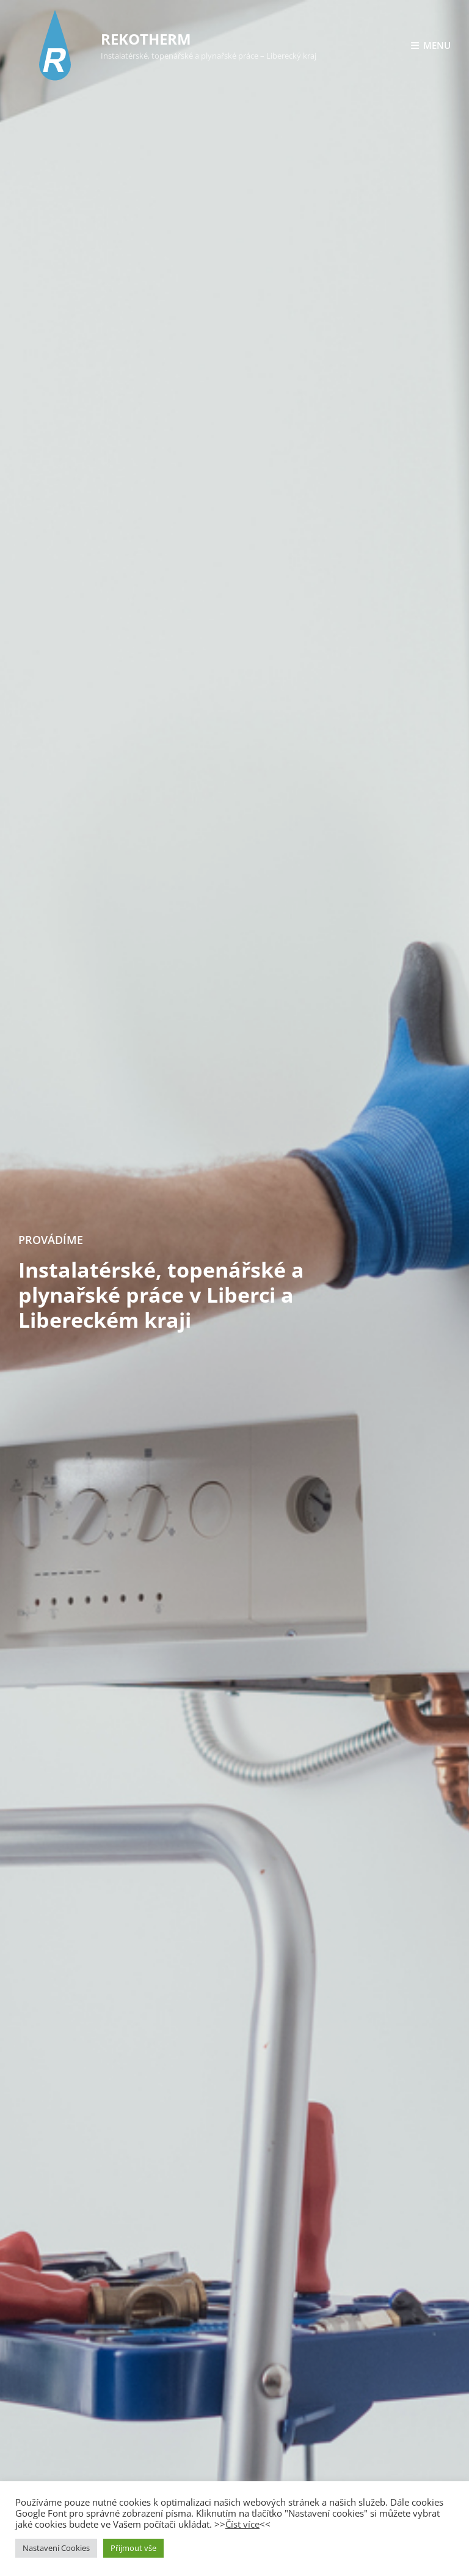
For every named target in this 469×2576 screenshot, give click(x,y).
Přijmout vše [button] (133, 2547)
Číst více (242, 2524)
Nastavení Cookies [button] (56, 2547)
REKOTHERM (146, 39)
